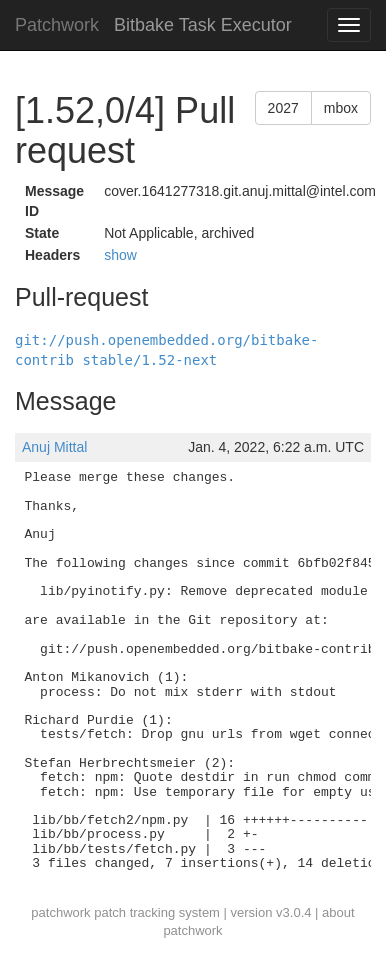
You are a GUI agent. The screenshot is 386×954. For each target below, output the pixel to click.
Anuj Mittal (54, 447)
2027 (283, 108)
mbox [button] (341, 108)
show (120, 255)
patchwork (60, 912)
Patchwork (57, 25)
